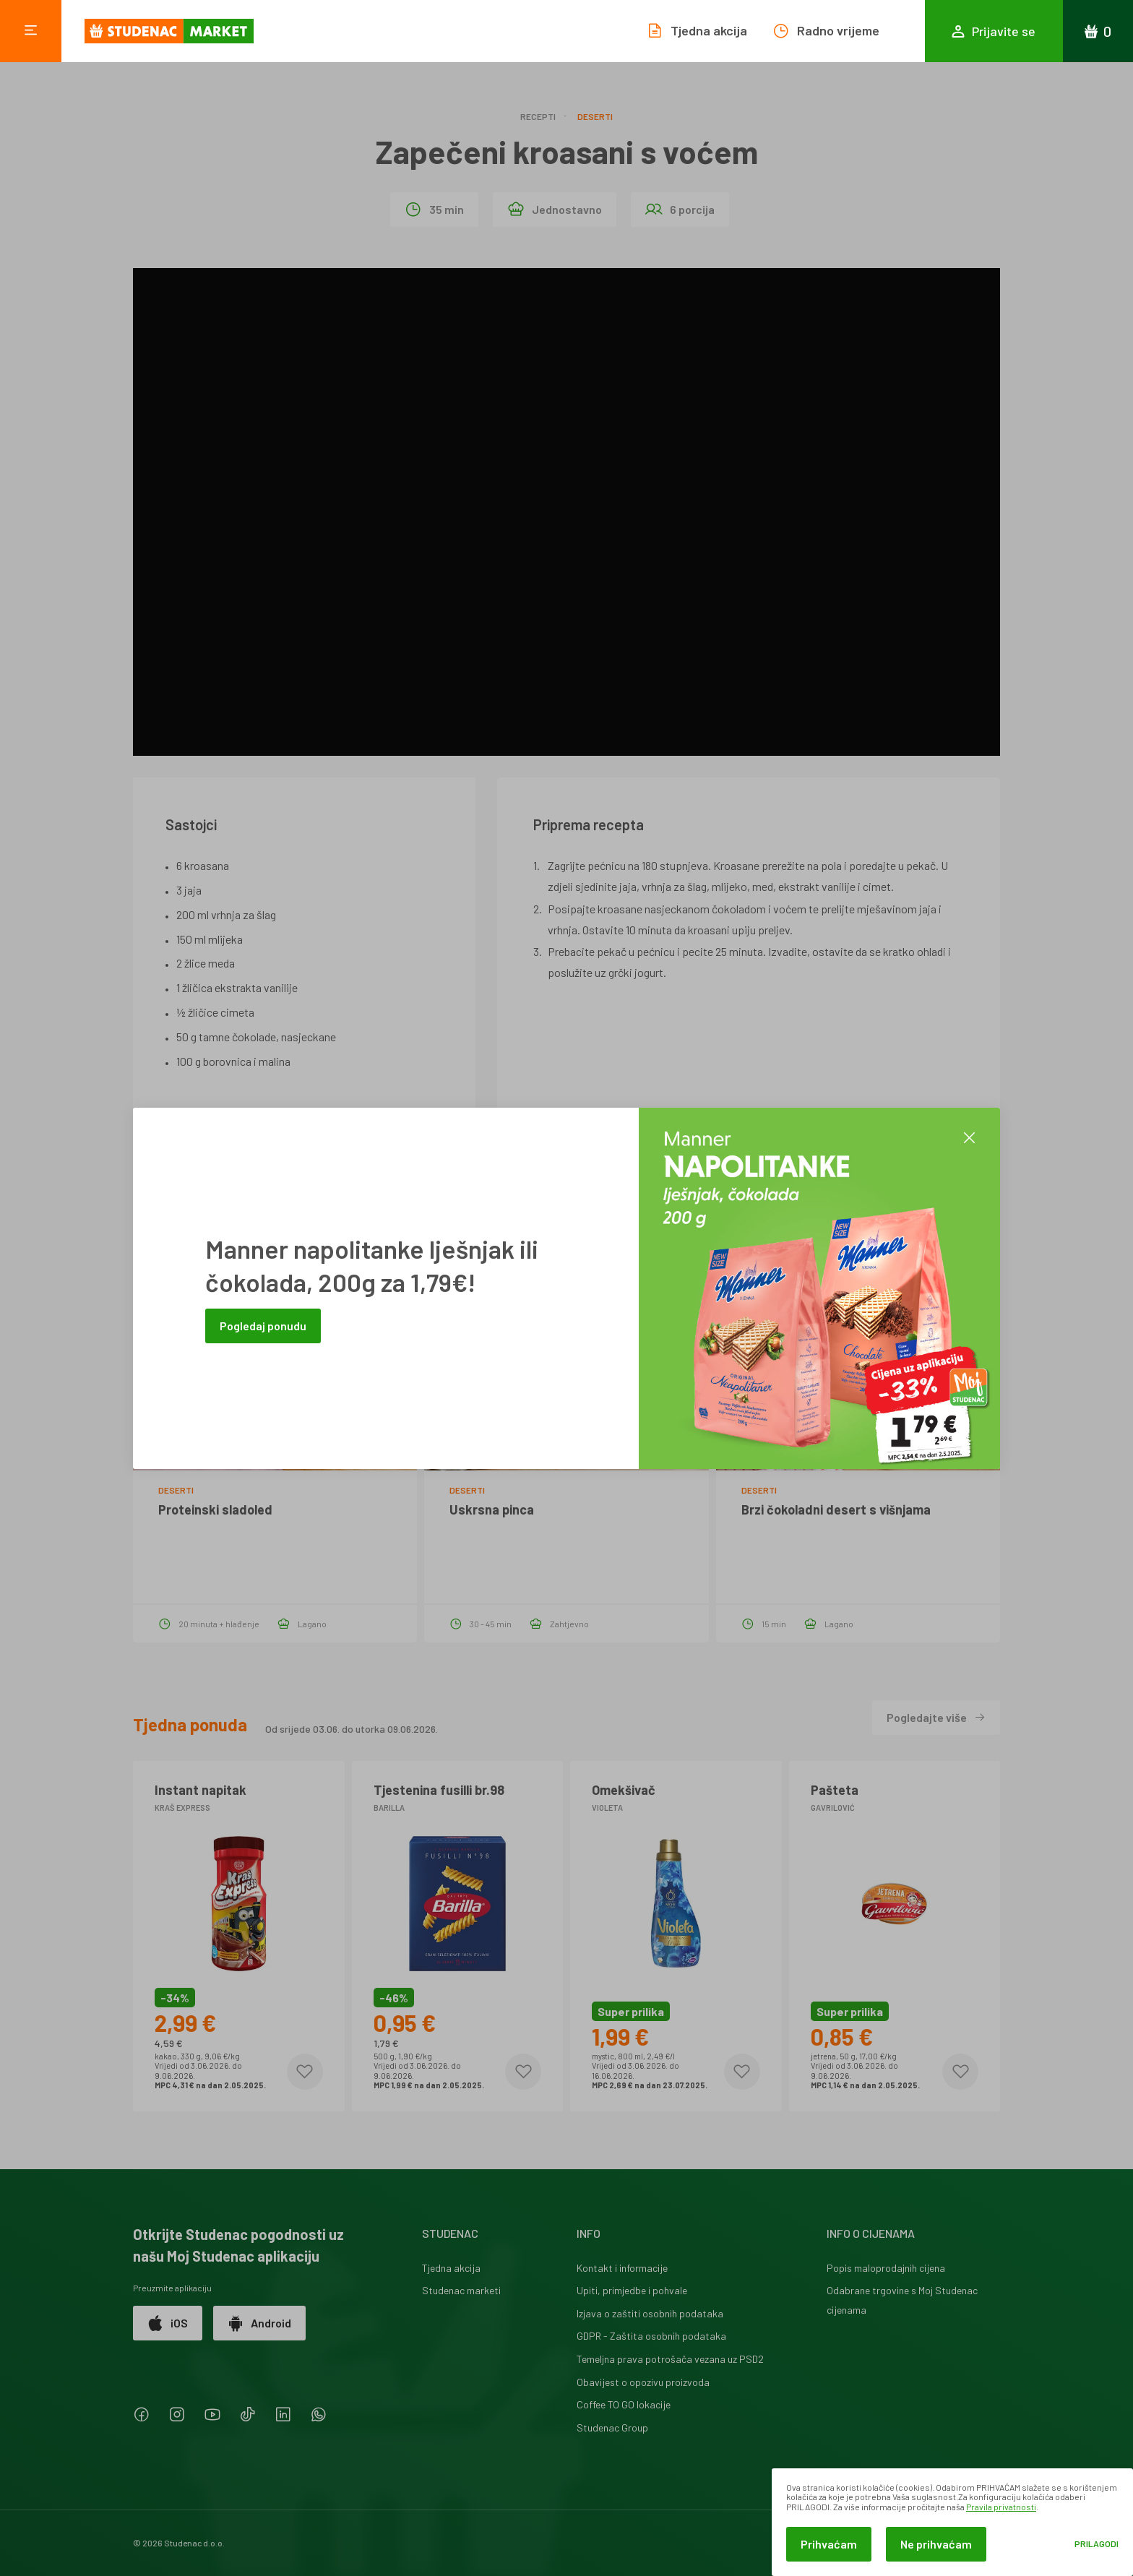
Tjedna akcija (451, 2268)
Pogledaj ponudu (263, 1325)
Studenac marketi (461, 2290)
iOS (167, 2323)
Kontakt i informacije (622, 2268)
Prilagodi (1096, 2544)
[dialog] (952, 2522)
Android (259, 2323)
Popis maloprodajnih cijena (886, 2268)
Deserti (595, 116)
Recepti (538, 116)
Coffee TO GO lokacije (624, 2404)
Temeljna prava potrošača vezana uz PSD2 (670, 2359)
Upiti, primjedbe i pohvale (632, 2290)
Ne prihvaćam (936, 2544)
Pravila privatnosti (1001, 2507)
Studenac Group (612, 2427)
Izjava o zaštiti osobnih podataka (650, 2313)
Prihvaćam (829, 2544)
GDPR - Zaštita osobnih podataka (651, 2336)
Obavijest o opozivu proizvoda (643, 2382)
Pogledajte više (936, 1717)
